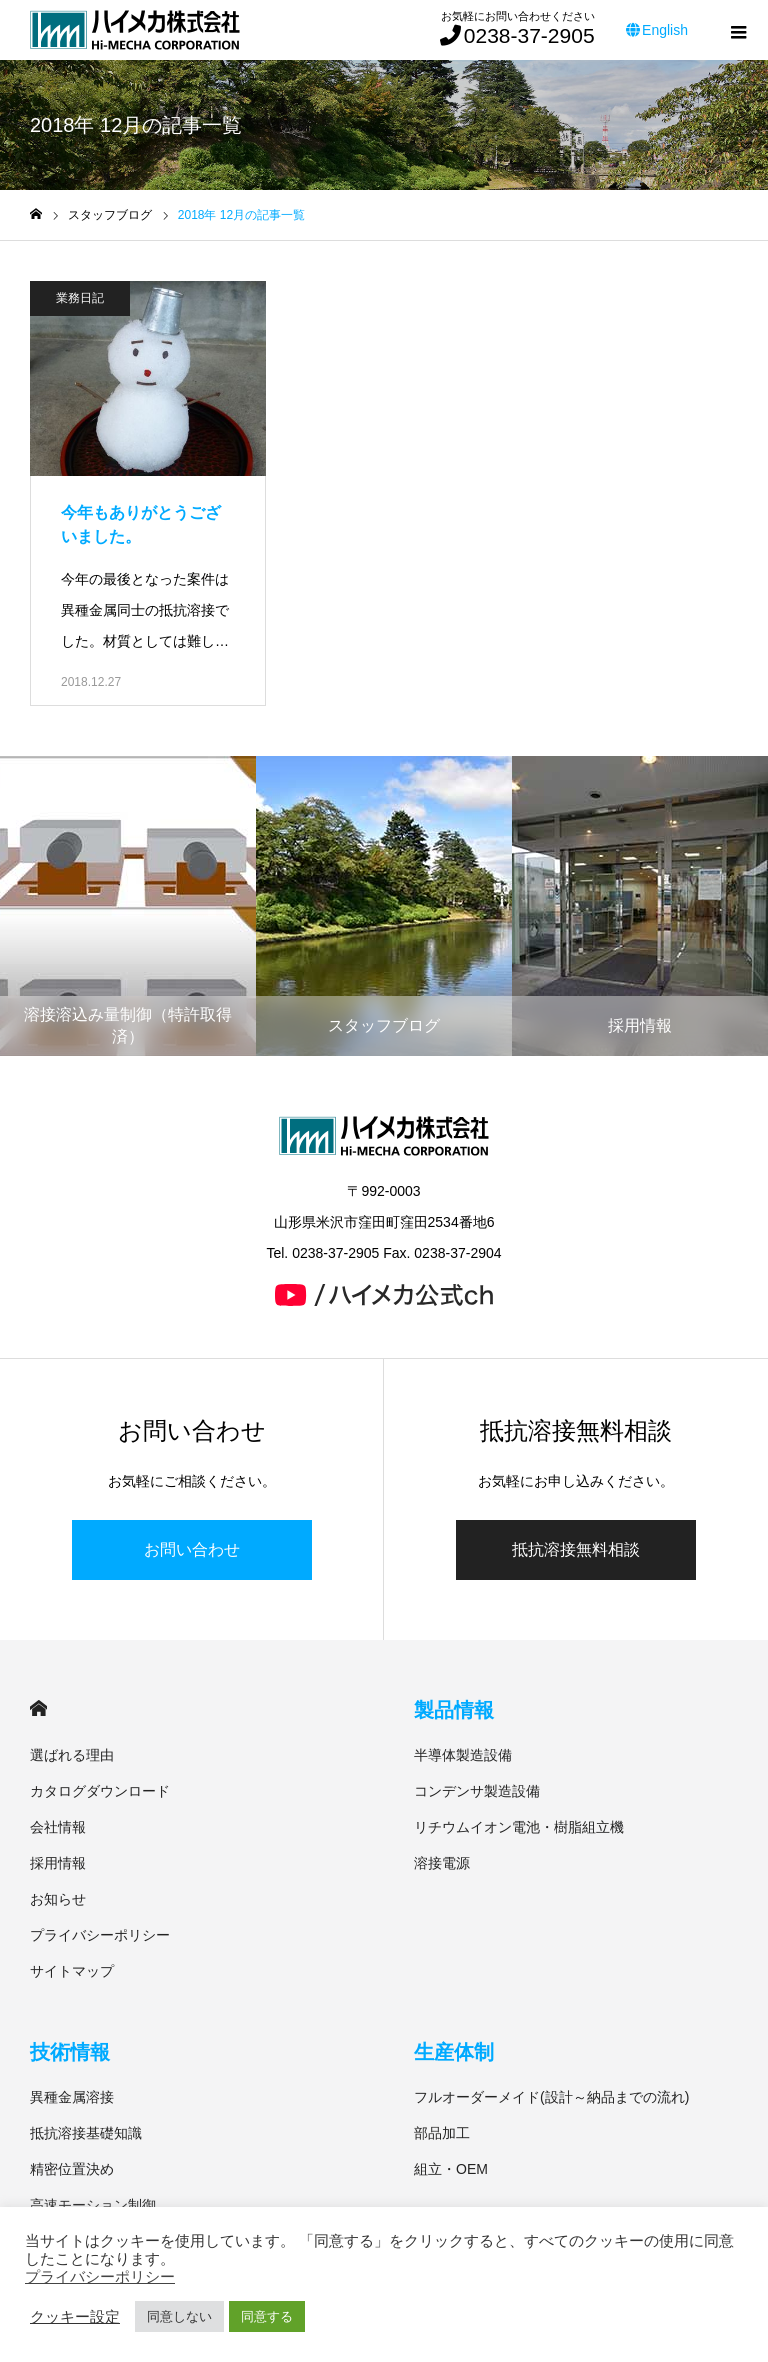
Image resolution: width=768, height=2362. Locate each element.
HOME (38, 1708)
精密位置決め (72, 2169)
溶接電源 (442, 1863)
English (656, 30)
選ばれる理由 (72, 1755)
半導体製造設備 (463, 1755)
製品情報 (454, 1710)
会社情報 (58, 1827)
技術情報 (70, 2052)
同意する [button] (267, 2316)
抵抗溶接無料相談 (576, 1549)
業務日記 (80, 298)
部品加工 (442, 2133)
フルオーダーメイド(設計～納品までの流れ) (551, 2097)
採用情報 (58, 1863)
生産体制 (454, 2052)
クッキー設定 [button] (75, 2317)
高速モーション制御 (93, 2205)
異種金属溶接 (72, 2097)
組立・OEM (451, 2169)
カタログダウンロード (100, 1791)
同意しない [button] (179, 2316)
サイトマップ (72, 1971)
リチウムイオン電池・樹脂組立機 (519, 1827)
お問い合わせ (192, 1549)
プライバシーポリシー (100, 1935)
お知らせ (58, 1899)
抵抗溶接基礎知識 (86, 2133)
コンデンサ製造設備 (477, 1791)
